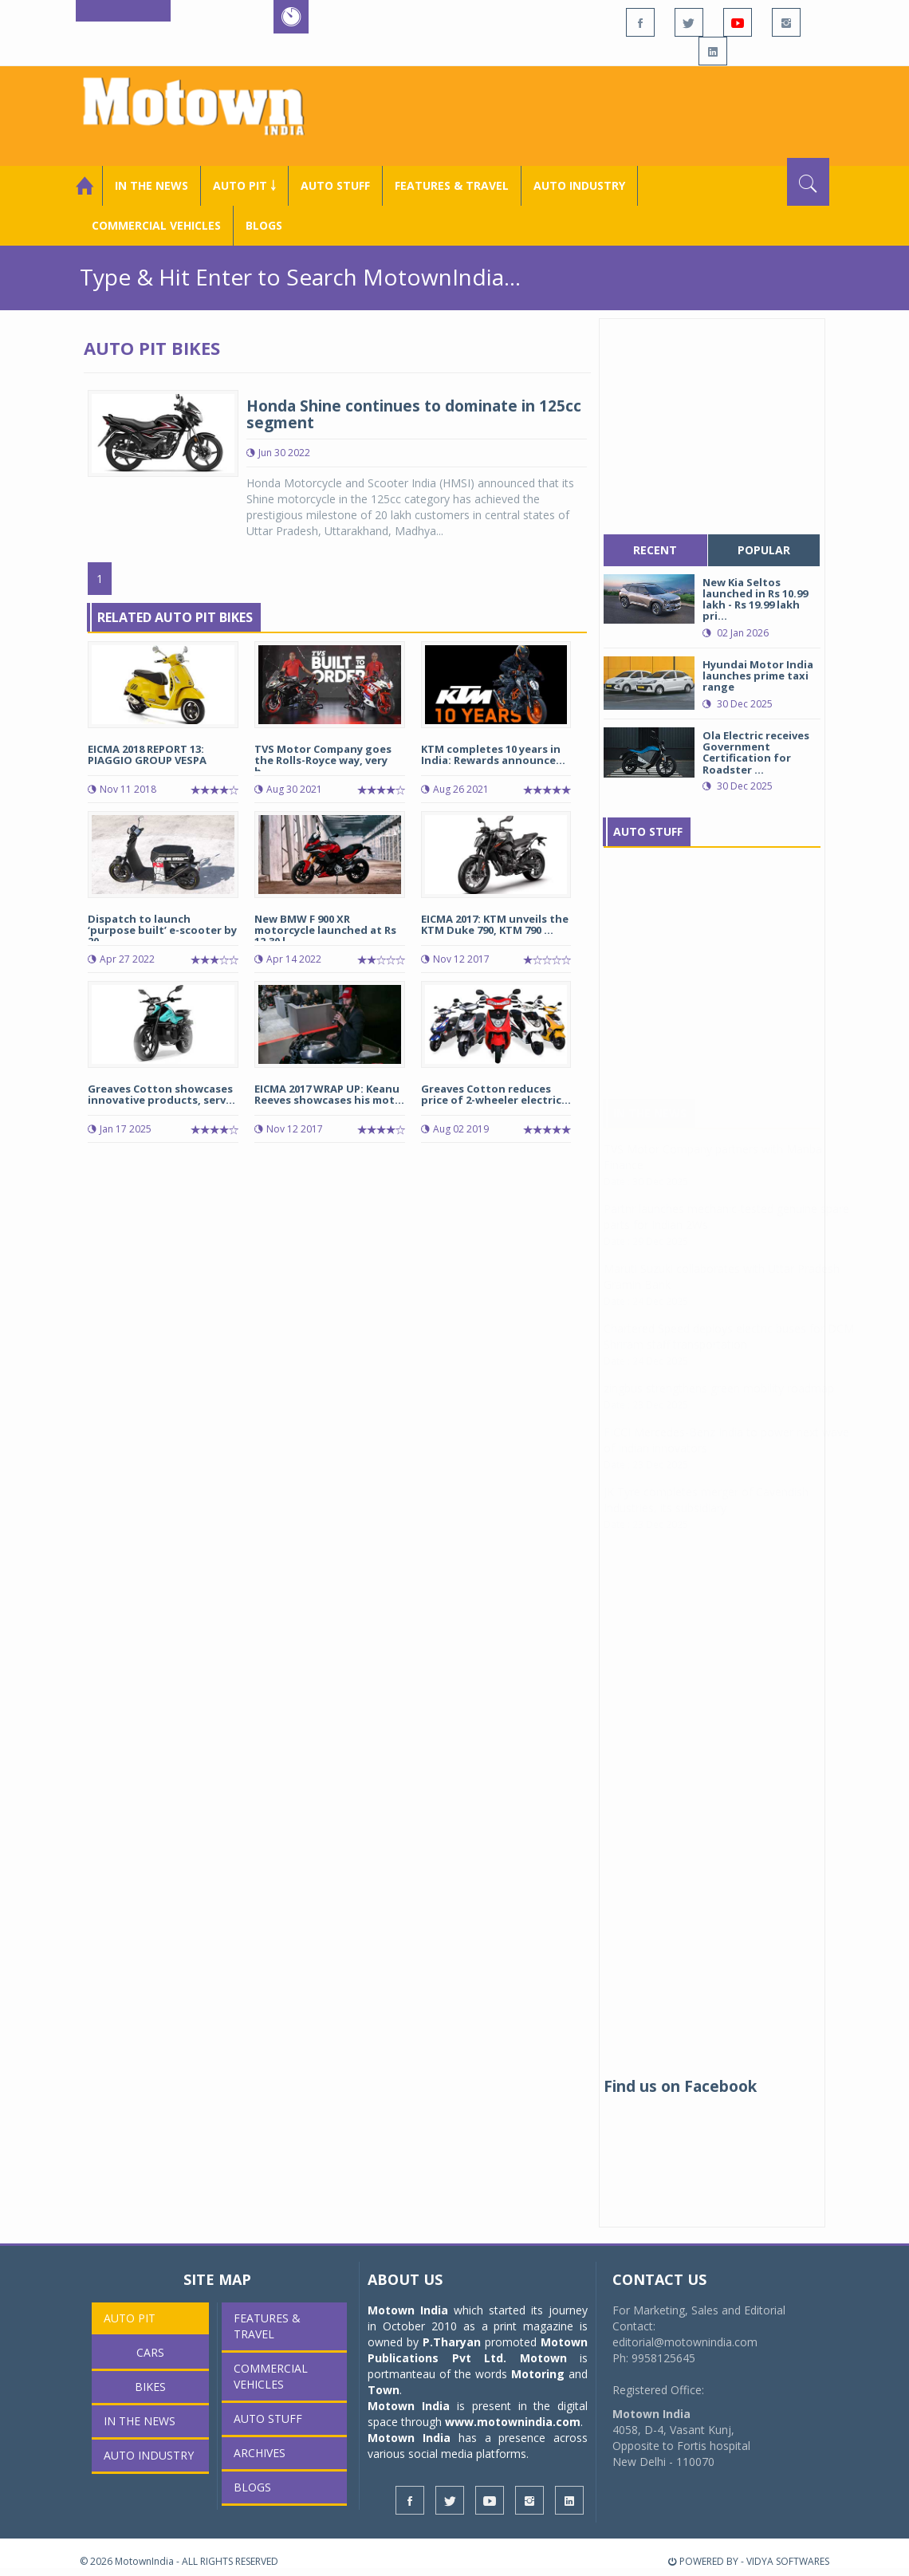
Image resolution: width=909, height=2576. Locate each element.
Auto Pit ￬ (244, 185)
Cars (150, 2352)
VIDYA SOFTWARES (787, 2561)
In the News (151, 185)
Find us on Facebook (680, 2086)
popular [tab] (764, 549)
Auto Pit (129, 2318)
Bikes (150, 2386)
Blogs (264, 225)
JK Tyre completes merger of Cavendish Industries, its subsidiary (706, 1515)
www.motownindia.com (512, 2421)
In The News (650, 1128)
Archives (259, 2452)
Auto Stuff (335, 185)
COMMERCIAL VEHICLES (156, 225)
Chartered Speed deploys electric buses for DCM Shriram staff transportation (729, 1352)
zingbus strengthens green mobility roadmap (719, 1404)
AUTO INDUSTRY (579, 185)
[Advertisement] (607, 114)
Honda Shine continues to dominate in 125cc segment (413, 414)
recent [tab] (655, 549)
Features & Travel (452, 185)
